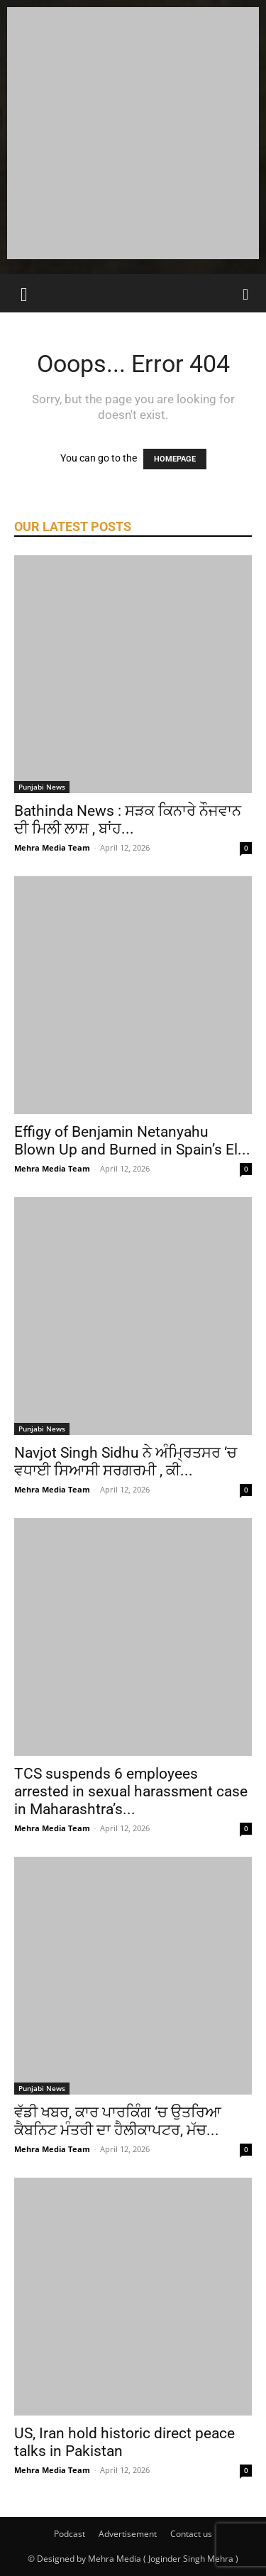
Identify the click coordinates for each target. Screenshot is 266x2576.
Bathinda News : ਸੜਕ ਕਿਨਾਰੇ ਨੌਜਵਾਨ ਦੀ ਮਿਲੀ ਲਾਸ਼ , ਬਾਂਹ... (127, 819)
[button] (24, 293)
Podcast (69, 2534)
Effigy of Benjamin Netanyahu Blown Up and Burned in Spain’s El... (132, 1140)
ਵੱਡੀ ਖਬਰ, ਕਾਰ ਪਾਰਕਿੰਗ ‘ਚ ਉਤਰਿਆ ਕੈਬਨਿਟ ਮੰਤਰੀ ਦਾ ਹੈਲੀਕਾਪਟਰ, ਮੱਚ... (117, 2121)
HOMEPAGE (175, 459)
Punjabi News (41, 787)
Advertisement (128, 2534)
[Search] (246, 293)
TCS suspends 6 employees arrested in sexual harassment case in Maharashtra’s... (131, 1791)
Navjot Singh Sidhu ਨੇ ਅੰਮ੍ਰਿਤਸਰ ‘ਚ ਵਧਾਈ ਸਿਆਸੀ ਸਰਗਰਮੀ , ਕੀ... (125, 1461)
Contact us (191, 2534)
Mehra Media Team (52, 847)
